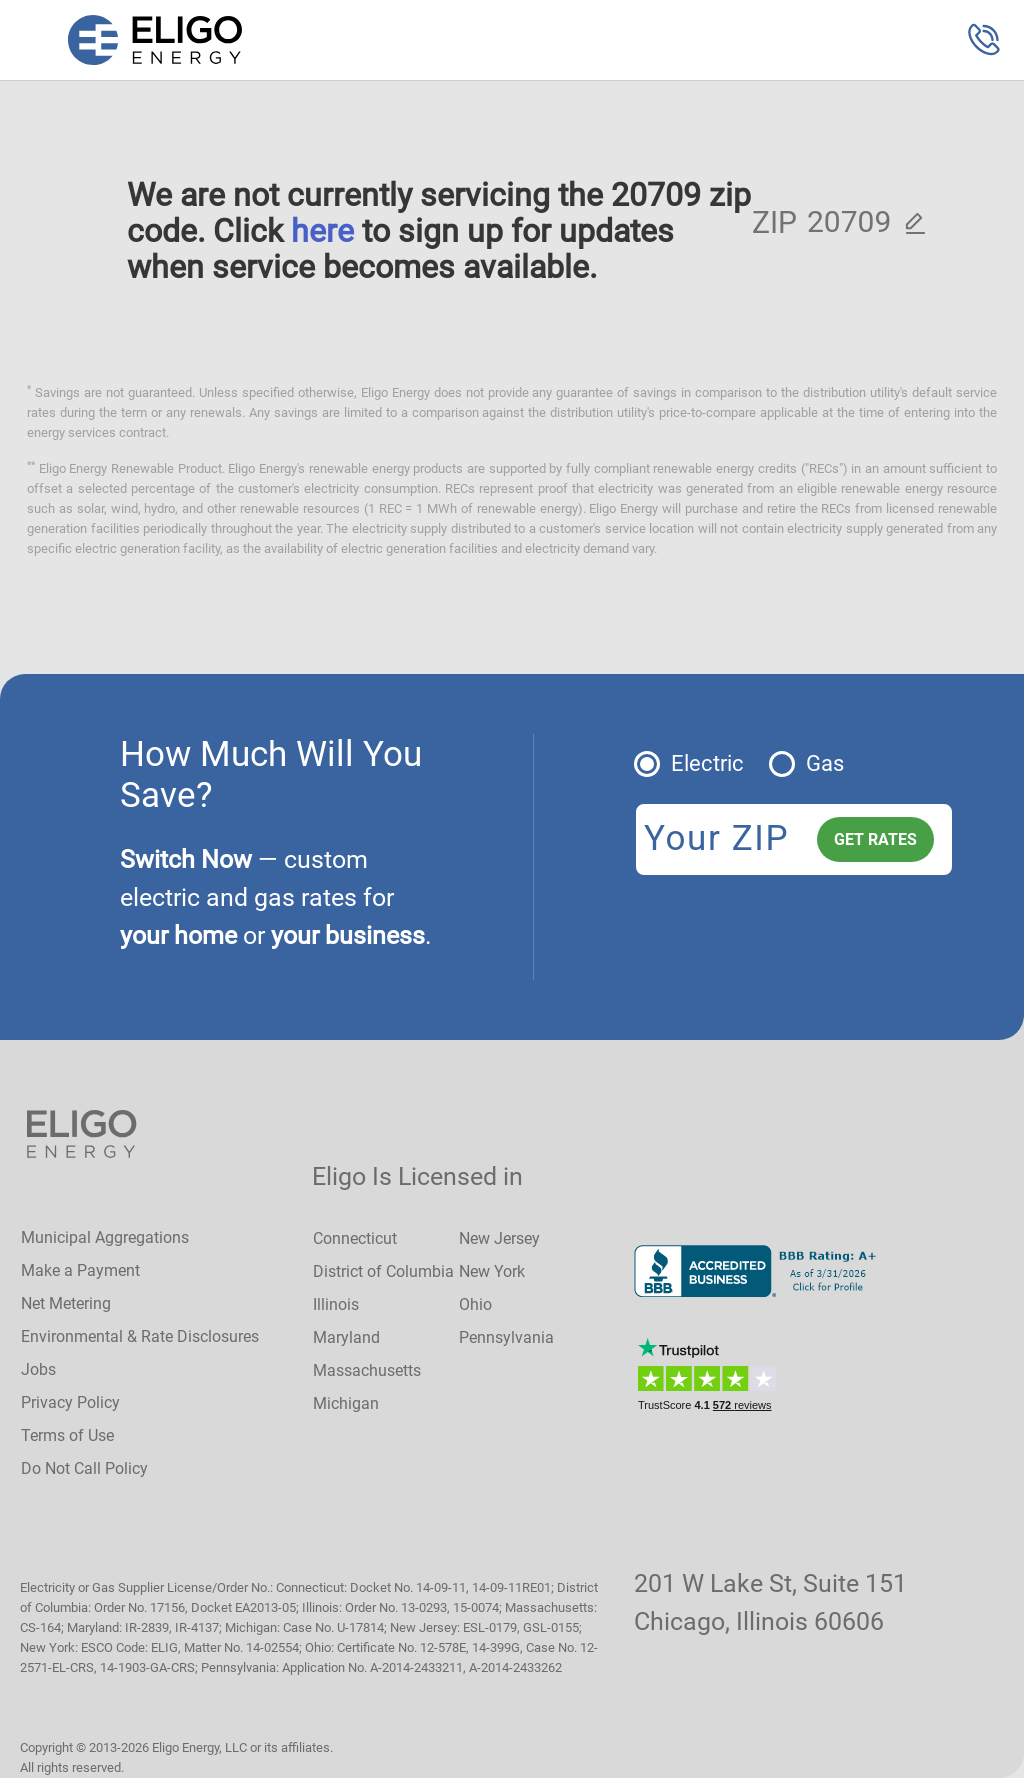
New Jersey (499, 1238)
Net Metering (66, 1303)
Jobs (38, 1369)
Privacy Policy (70, 1402)
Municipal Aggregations (105, 1237)
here (322, 231)
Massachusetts (367, 1370)
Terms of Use (67, 1435)
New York (492, 1271)
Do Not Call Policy (84, 1468)
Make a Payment (80, 1270)
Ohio (475, 1304)
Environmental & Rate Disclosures (140, 1336)
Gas (825, 763)
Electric (707, 763)
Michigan (346, 1403)
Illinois (336, 1304)
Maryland (346, 1337)
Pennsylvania (506, 1337)
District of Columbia (383, 1271)
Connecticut (355, 1238)
